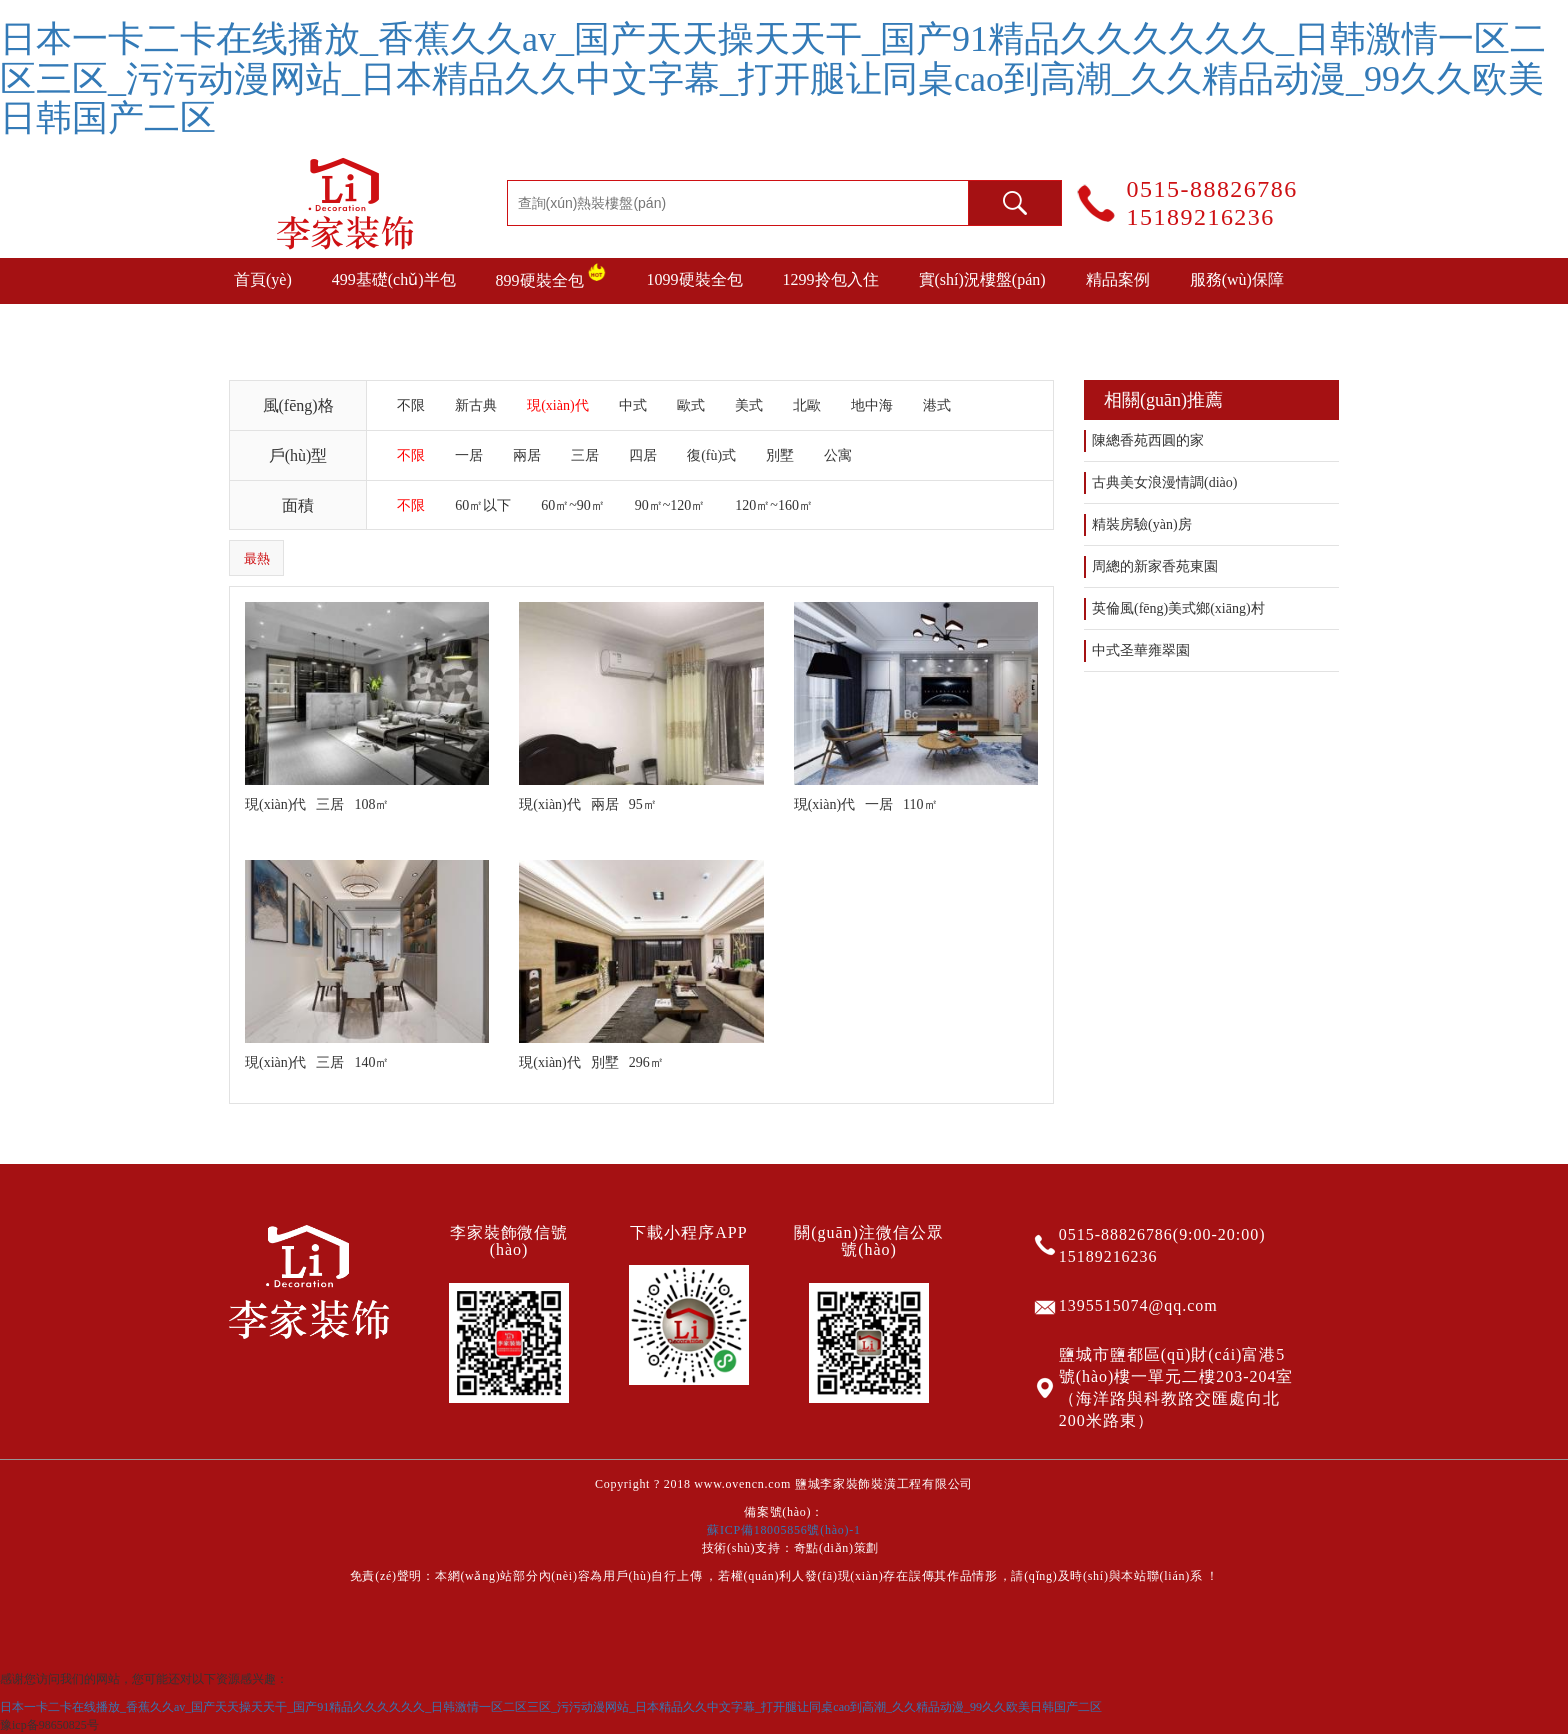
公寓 (838, 455)
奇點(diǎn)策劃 (837, 1548)
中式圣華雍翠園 (1141, 650)
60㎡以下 (483, 505)
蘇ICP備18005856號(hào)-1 (783, 1530)
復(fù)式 (711, 455)
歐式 (691, 405)
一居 (469, 455)
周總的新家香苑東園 (1155, 566)
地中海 (872, 405)
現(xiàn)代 (557, 405)
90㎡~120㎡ (670, 505)
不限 (411, 405)
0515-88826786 (1212, 189)
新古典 (476, 405)
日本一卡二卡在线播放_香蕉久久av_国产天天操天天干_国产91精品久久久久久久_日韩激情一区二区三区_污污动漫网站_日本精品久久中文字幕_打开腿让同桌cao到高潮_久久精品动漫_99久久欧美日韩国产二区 (773, 79)
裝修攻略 (266, 325)
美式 (749, 405)
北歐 (807, 405)
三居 (585, 455)
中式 (633, 405)
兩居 (527, 455)
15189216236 (1201, 217)
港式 (937, 405)
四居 (643, 455)
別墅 (780, 455)
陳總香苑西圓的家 (1148, 440)
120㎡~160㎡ (774, 505)
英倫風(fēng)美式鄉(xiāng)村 (1178, 608)
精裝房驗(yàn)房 (1142, 524)
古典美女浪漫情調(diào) (1164, 482)
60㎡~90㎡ (573, 505)
